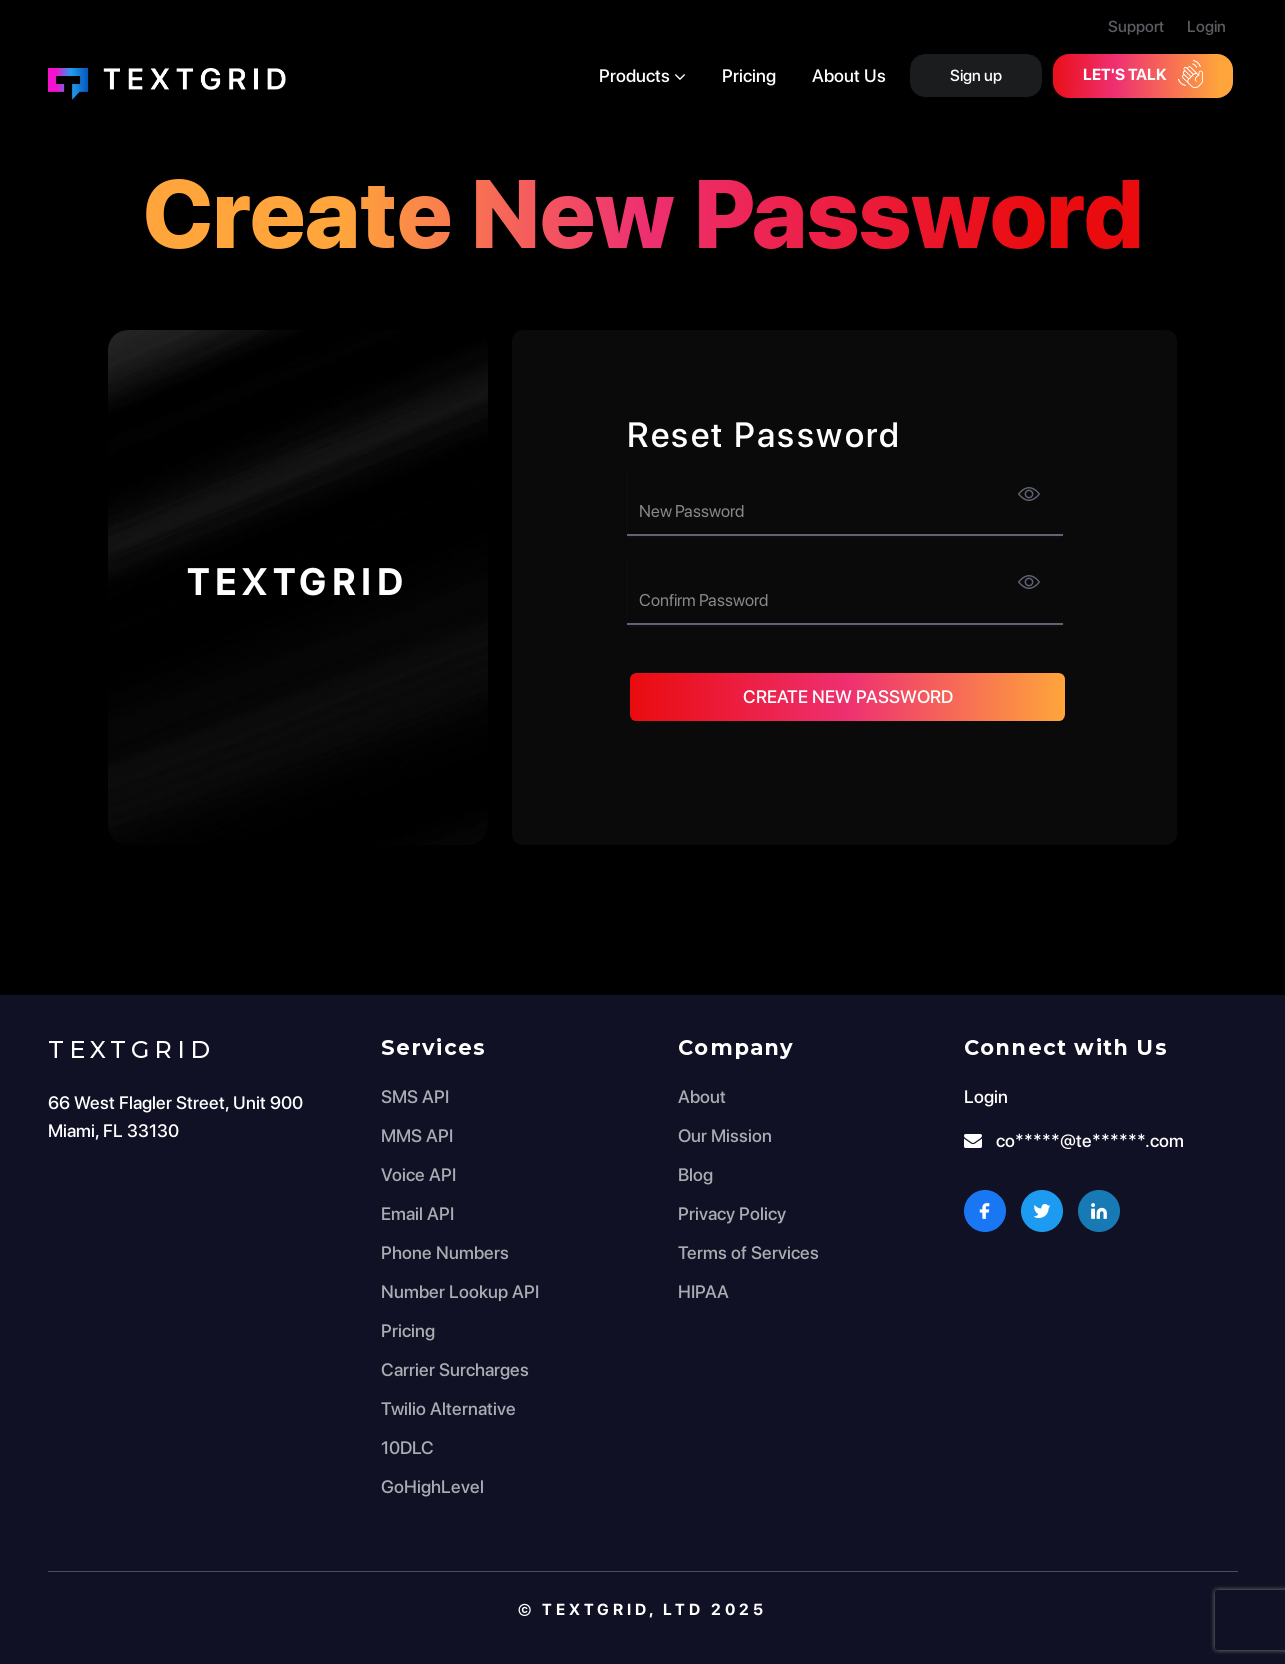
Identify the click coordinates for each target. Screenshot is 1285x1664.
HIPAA (703, 1291)
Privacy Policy (732, 1213)
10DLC (407, 1447)
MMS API (417, 1135)
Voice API (418, 1174)
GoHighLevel (432, 1486)
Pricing (749, 75)
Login (1206, 26)
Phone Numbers (445, 1252)
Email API (417, 1213)
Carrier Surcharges (455, 1369)
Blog (695, 1174)
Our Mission (725, 1135)
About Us (849, 75)
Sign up (976, 75)
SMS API (415, 1096)
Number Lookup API (460, 1291)
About (702, 1096)
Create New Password (848, 696)
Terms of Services (748, 1252)
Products (642, 75)
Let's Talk (1143, 74)
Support (1136, 26)
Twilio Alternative (448, 1408)
